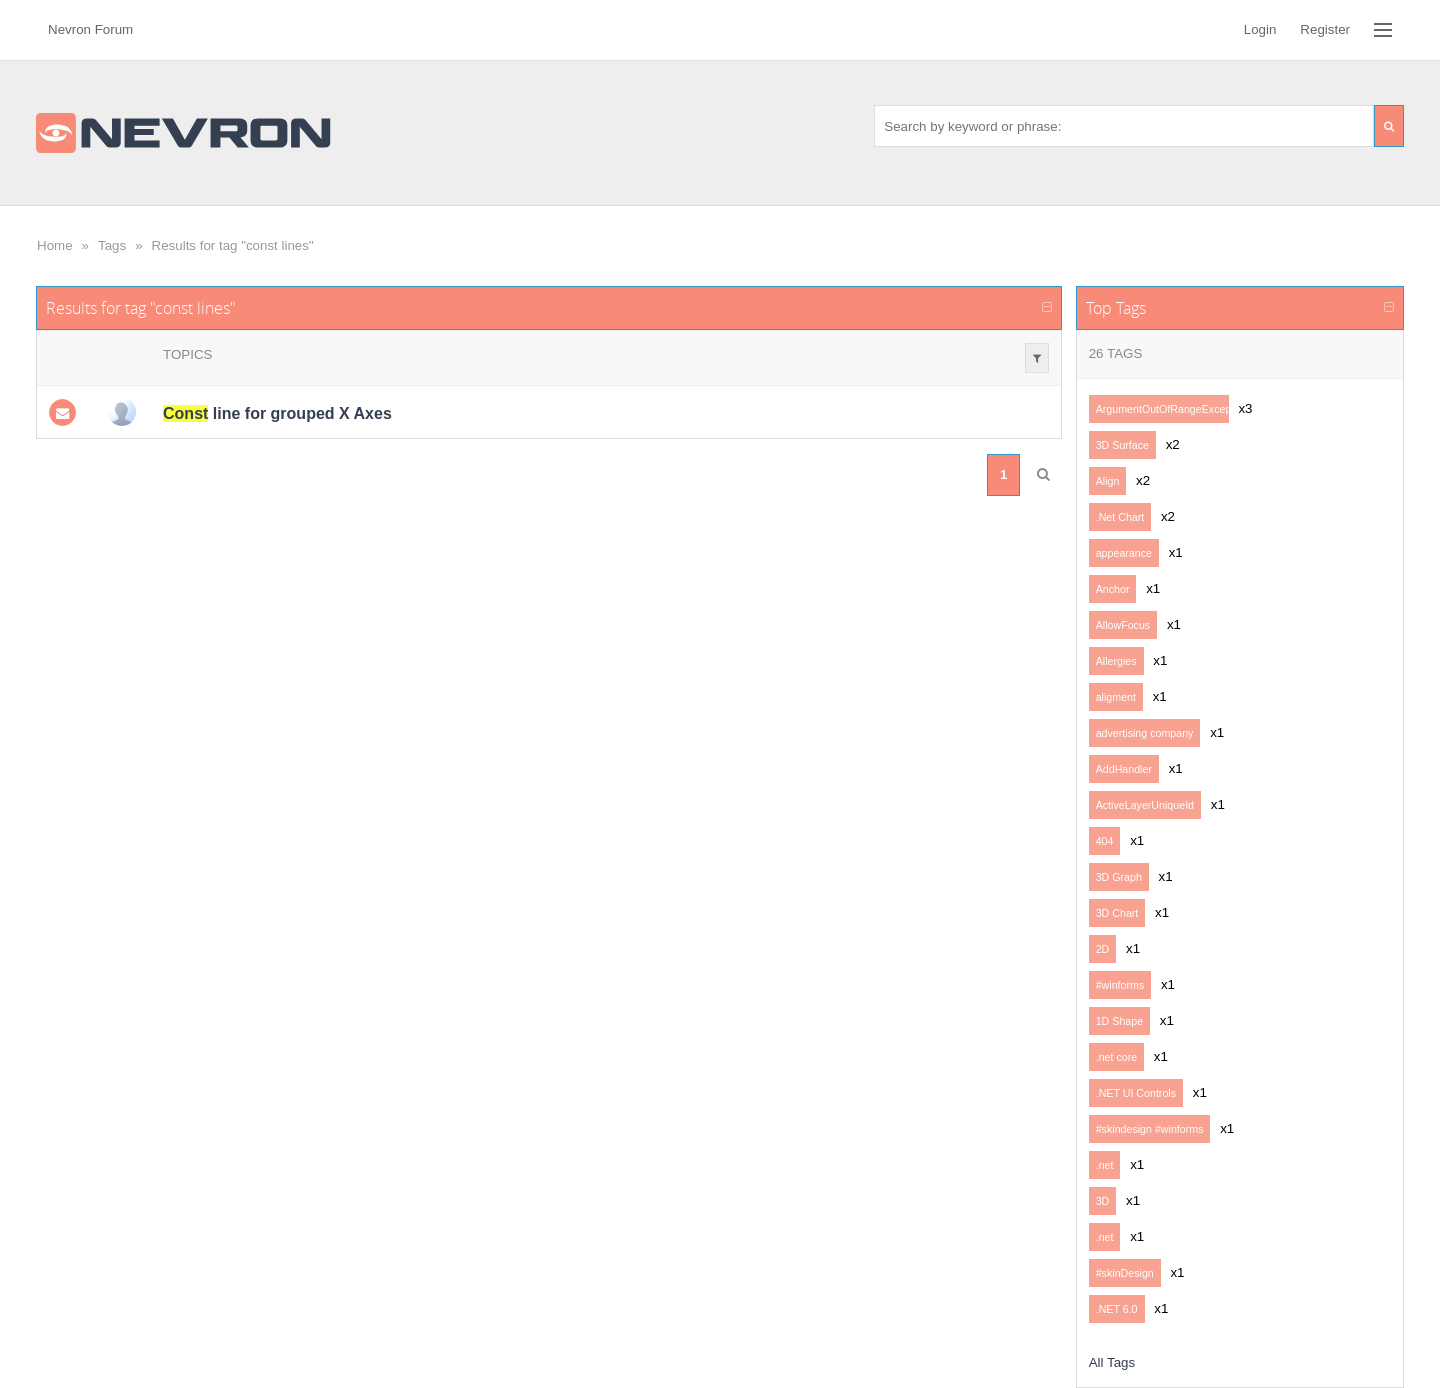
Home (55, 245)
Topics (187, 354)
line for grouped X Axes (277, 413)
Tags (112, 245)
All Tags (1112, 1362)
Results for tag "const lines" (233, 245)
